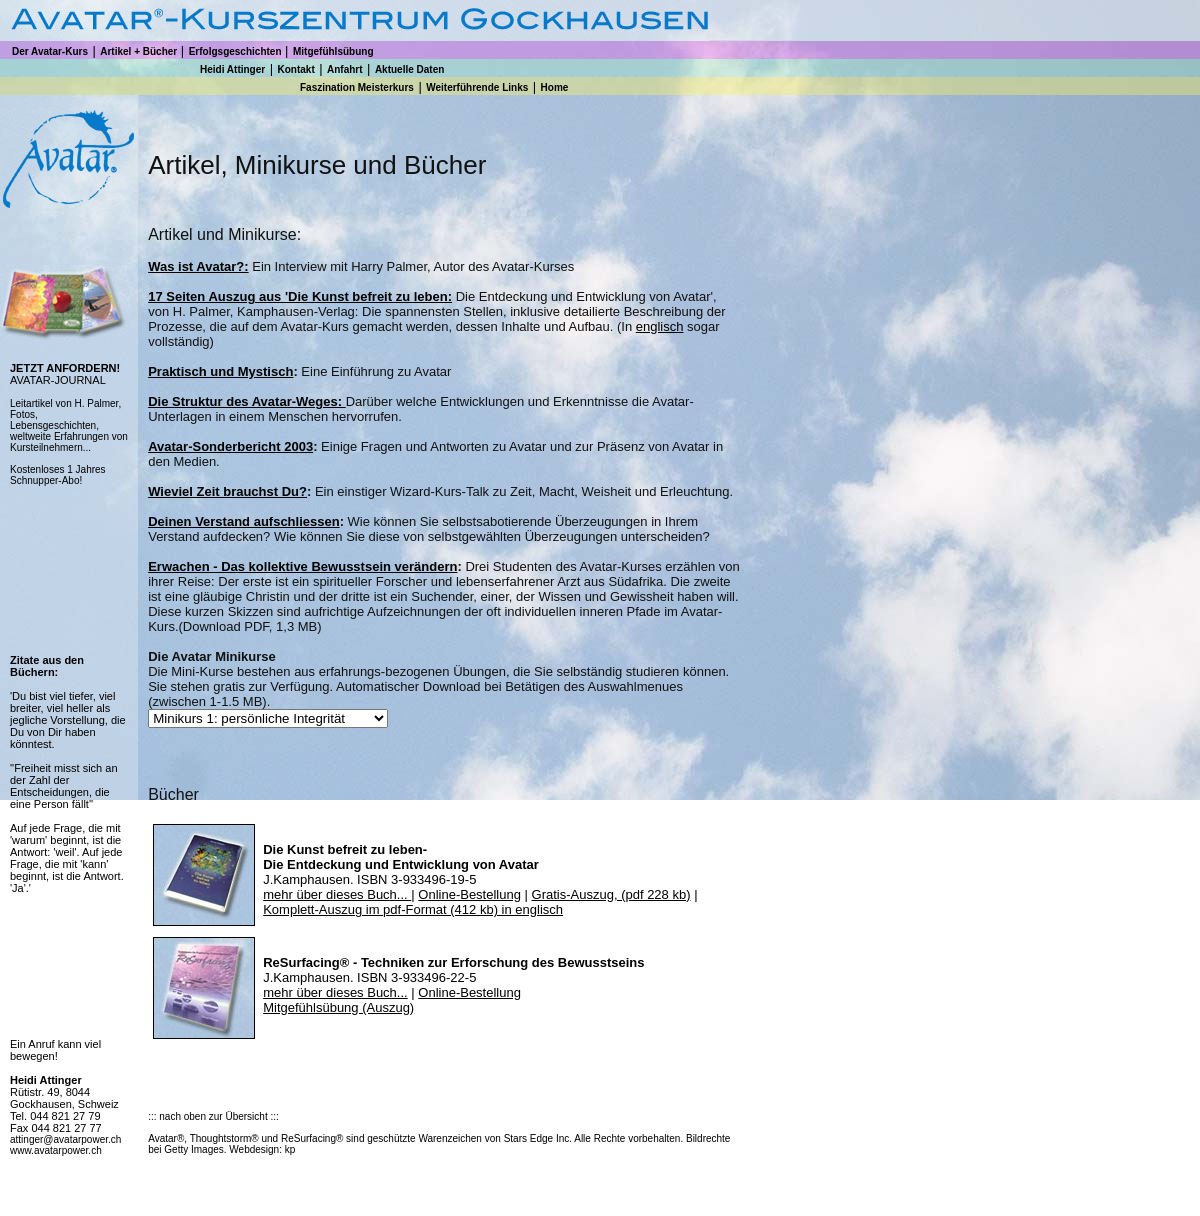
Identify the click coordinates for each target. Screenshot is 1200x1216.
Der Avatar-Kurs (50, 51)
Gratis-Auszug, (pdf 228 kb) (611, 894)
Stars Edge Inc (537, 1138)
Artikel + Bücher (138, 51)
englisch (660, 326)
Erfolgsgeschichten (235, 51)
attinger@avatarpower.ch (65, 1139)
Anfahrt (345, 69)
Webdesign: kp (262, 1149)
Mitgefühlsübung (333, 51)
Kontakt (295, 69)
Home (555, 87)
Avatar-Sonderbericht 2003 (230, 446)
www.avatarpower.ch (56, 1150)
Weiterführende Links (477, 87)
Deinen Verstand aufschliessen (243, 521)
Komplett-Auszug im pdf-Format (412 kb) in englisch (413, 909)
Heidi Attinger (232, 69)
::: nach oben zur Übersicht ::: (213, 1116)
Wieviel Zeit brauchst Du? (227, 491)
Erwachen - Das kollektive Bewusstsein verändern (302, 566)
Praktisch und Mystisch (220, 371)
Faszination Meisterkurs (357, 87)
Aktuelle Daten (409, 69)
